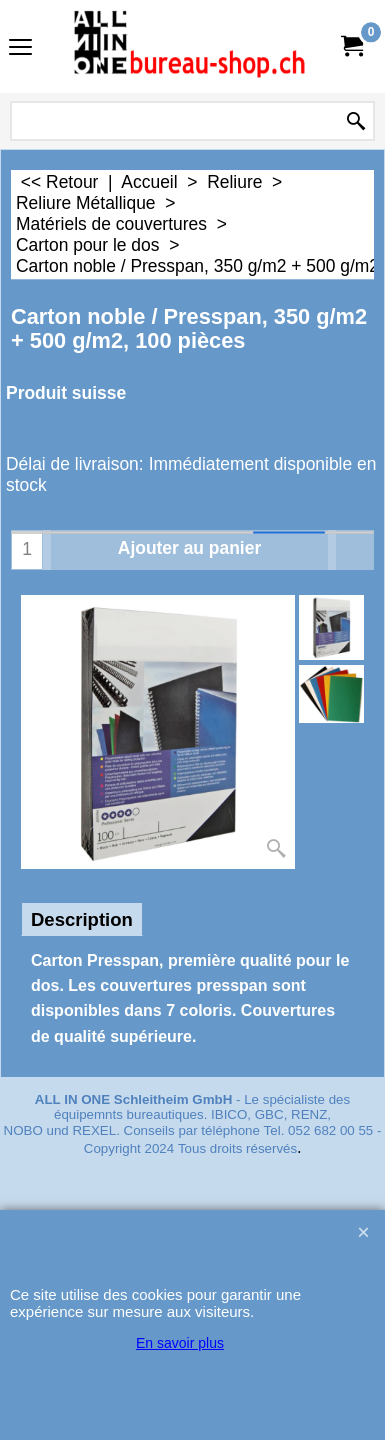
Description (82, 919)
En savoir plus (180, 1343)
